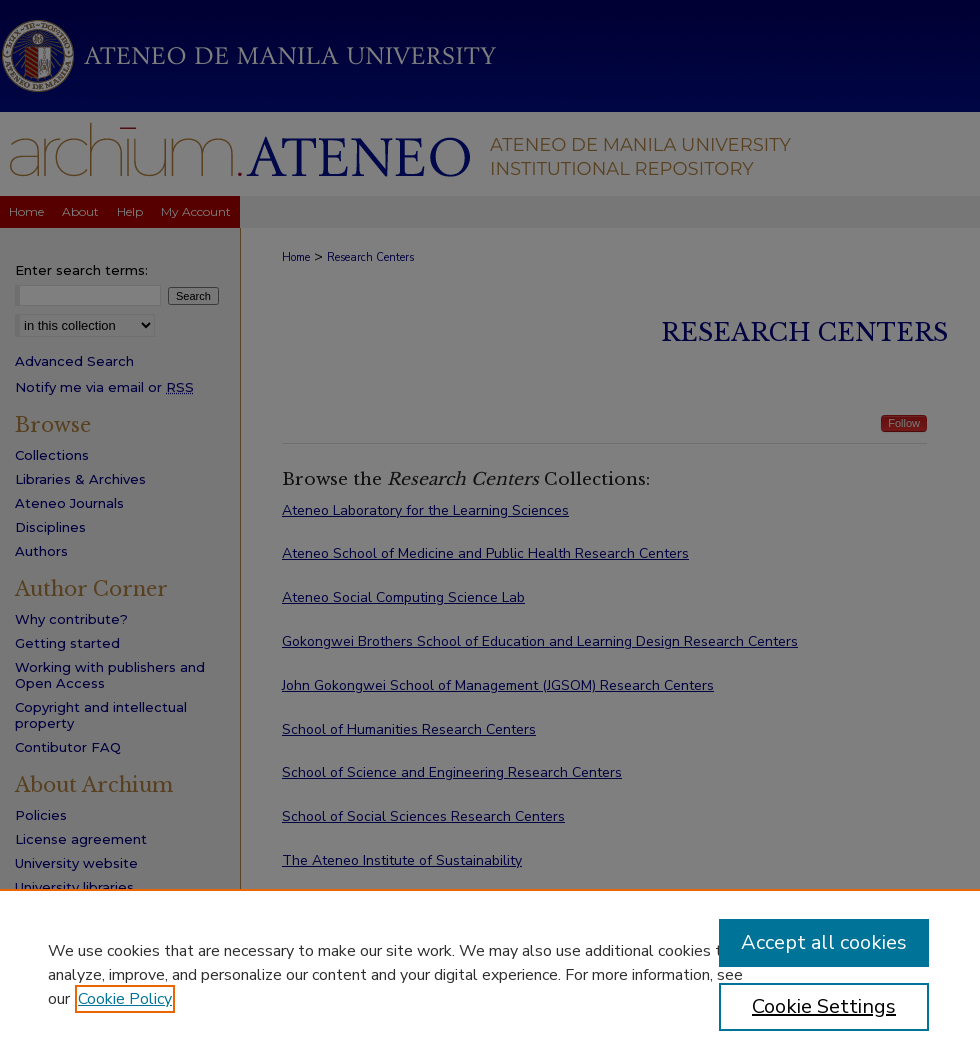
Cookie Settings (824, 1006)
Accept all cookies (824, 942)
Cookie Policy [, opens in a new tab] (125, 999)
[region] (490, 974)
